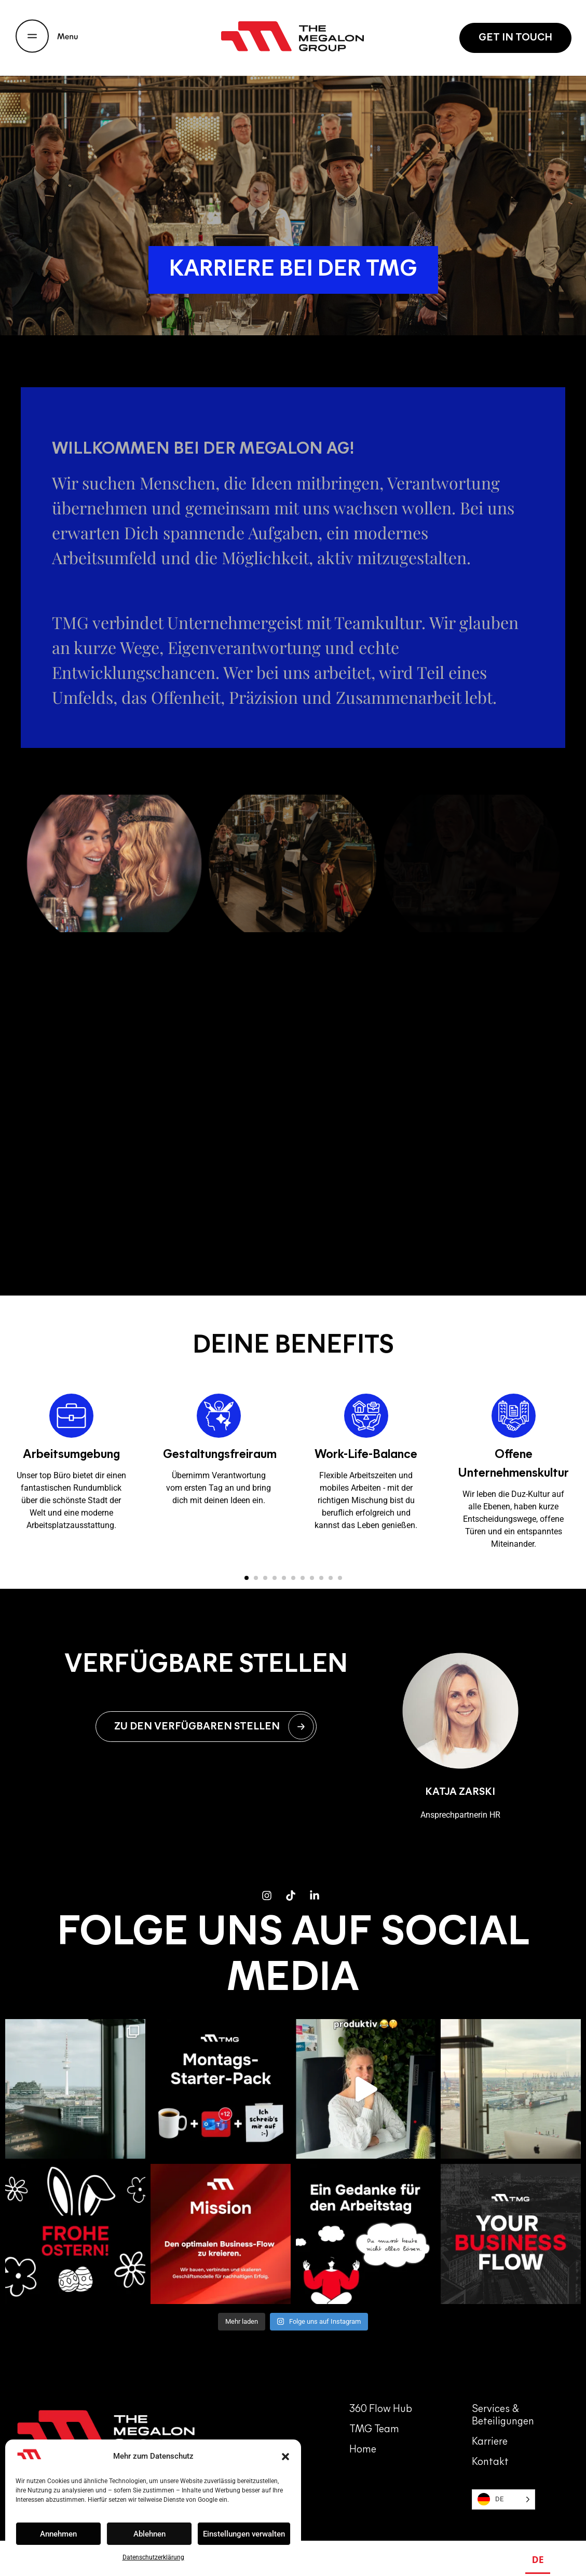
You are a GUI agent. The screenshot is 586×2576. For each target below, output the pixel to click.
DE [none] (538, 2559)
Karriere (490, 2429)
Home (362, 2437)
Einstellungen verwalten (244, 2534)
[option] (563, 2561)
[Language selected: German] (503, 2486)
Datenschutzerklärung (153, 2557)
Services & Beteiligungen (503, 2402)
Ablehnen (149, 2534)
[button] (285, 2456)
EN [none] (562, 2559)
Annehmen (58, 2534)
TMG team (374, 2416)
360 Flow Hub (380, 2396)
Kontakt (490, 2449)
